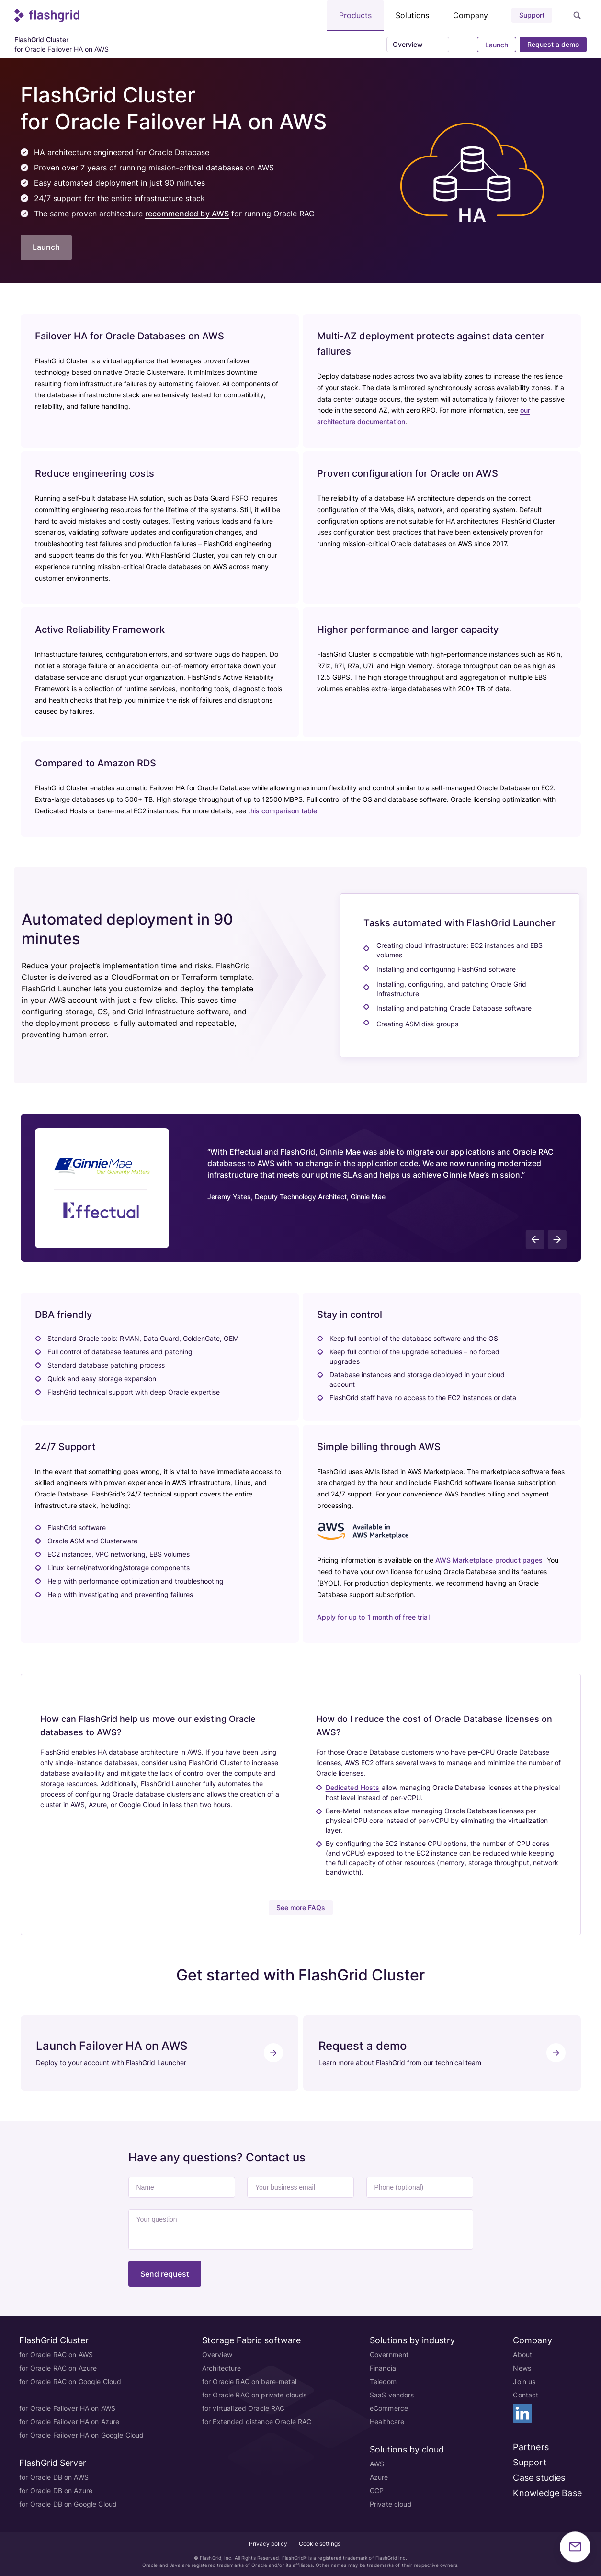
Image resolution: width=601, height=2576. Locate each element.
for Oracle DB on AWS (54, 2477)
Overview (217, 2355)
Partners (530, 2447)
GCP (377, 2490)
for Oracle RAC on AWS (56, 2355)
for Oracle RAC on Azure (58, 2368)
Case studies (539, 2478)
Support (531, 15)
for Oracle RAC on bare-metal (249, 2381)
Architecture (221, 2368)
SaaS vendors (392, 2395)
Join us (524, 2381)
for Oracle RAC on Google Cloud (70, 2381)
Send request (164, 2274)
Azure (379, 2477)
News (522, 2368)
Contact (525, 2395)
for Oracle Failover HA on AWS (67, 2408)
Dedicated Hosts (353, 1787)
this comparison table (283, 811)
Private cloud (391, 2504)
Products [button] (355, 15)
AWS (377, 2464)
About (522, 2355)
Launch (496, 45)
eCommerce (389, 2408)
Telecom (383, 2381)
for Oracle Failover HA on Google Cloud (81, 2435)
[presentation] (534, 1239)
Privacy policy (268, 2543)
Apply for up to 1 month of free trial (373, 1617)
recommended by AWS (187, 213)
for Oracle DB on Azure (55, 2490)
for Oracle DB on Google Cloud (68, 2504)
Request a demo (553, 44)
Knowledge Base (547, 2493)
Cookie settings (319, 2543)
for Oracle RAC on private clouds (254, 2395)
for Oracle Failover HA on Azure (69, 2422)
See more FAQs (300, 1907)
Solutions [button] (412, 15)
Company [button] (470, 15)
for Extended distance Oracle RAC (256, 2422)
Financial (383, 2368)
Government (389, 2355)
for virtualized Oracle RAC (243, 2408)
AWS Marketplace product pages (489, 1560)
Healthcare (387, 2422)
